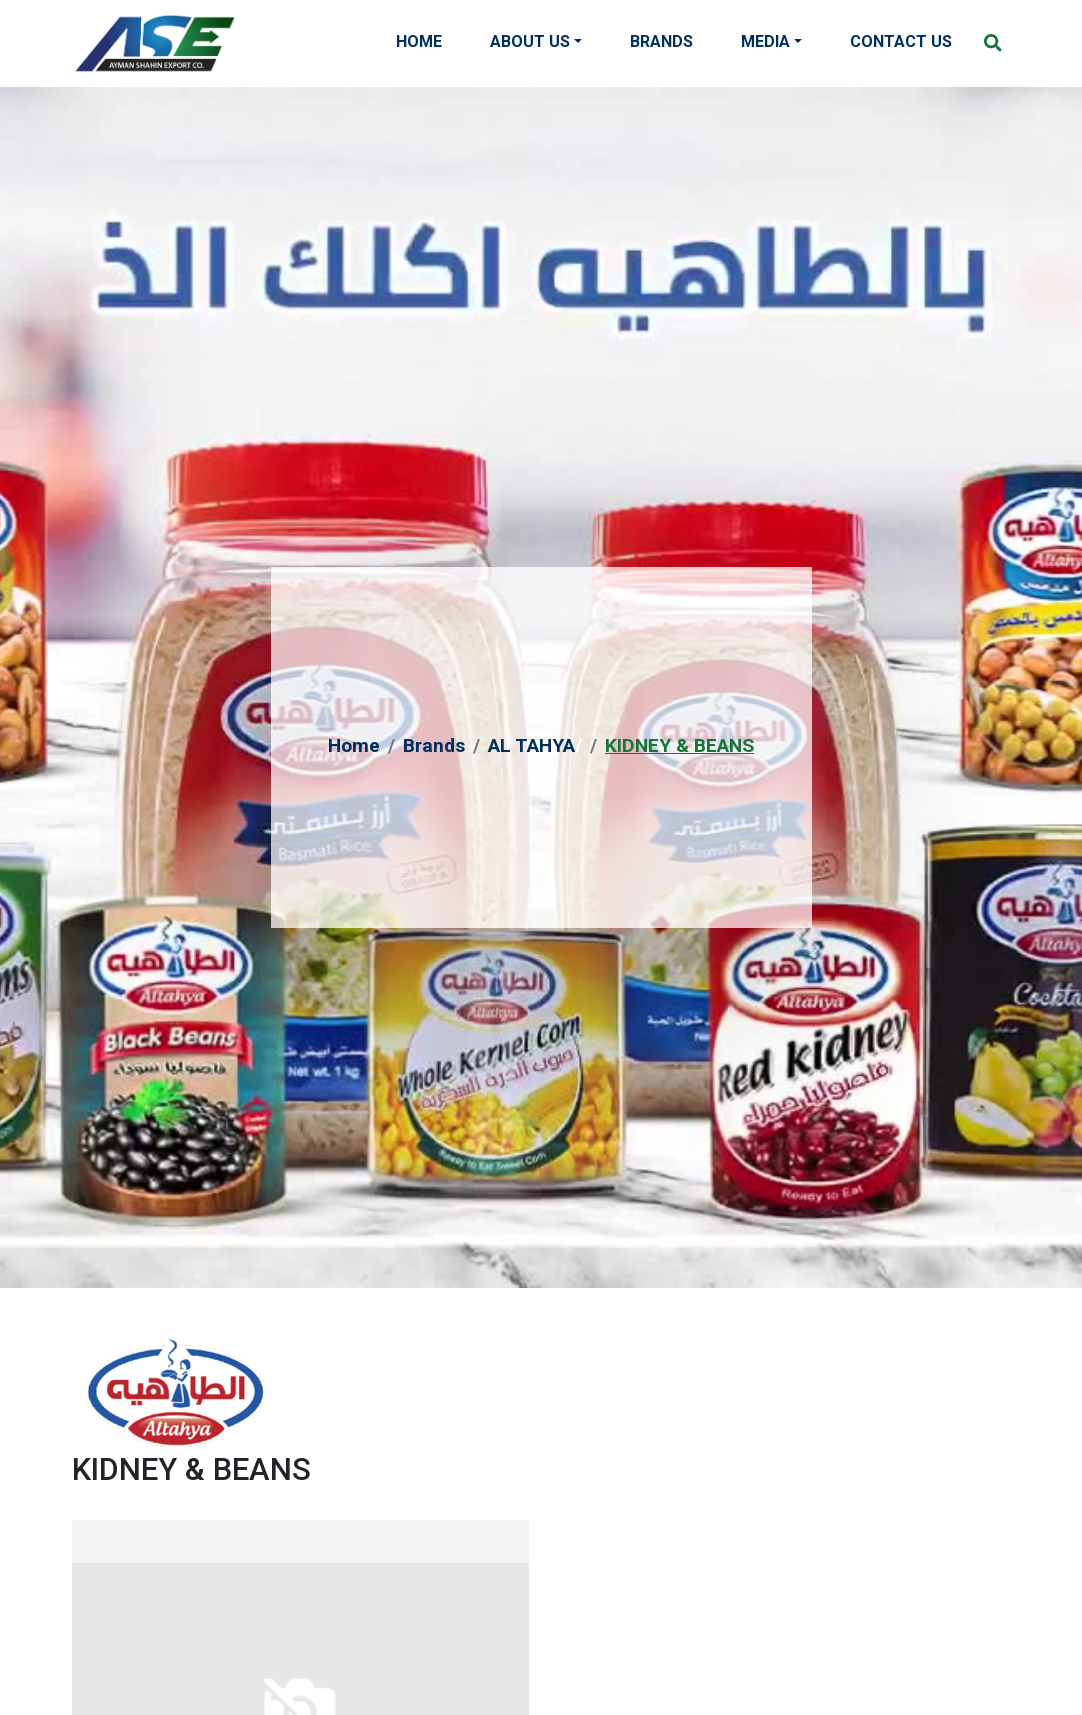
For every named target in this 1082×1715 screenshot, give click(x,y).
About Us (530, 41)
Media (765, 41)
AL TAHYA (531, 745)
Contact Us (901, 41)
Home (419, 41)
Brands (661, 41)
